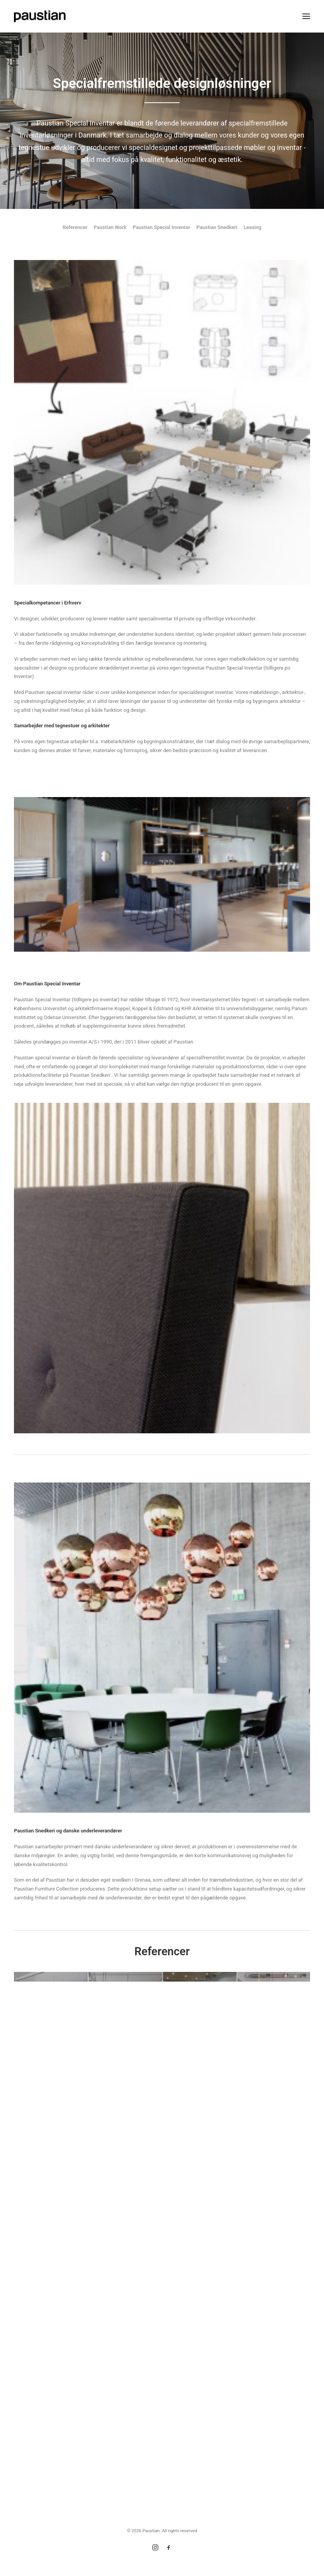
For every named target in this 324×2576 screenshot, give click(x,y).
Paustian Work (110, 227)
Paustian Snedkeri (217, 227)
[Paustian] (39, 16)
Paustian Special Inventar (161, 227)
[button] (306, 16)
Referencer (75, 227)
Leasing (253, 227)
